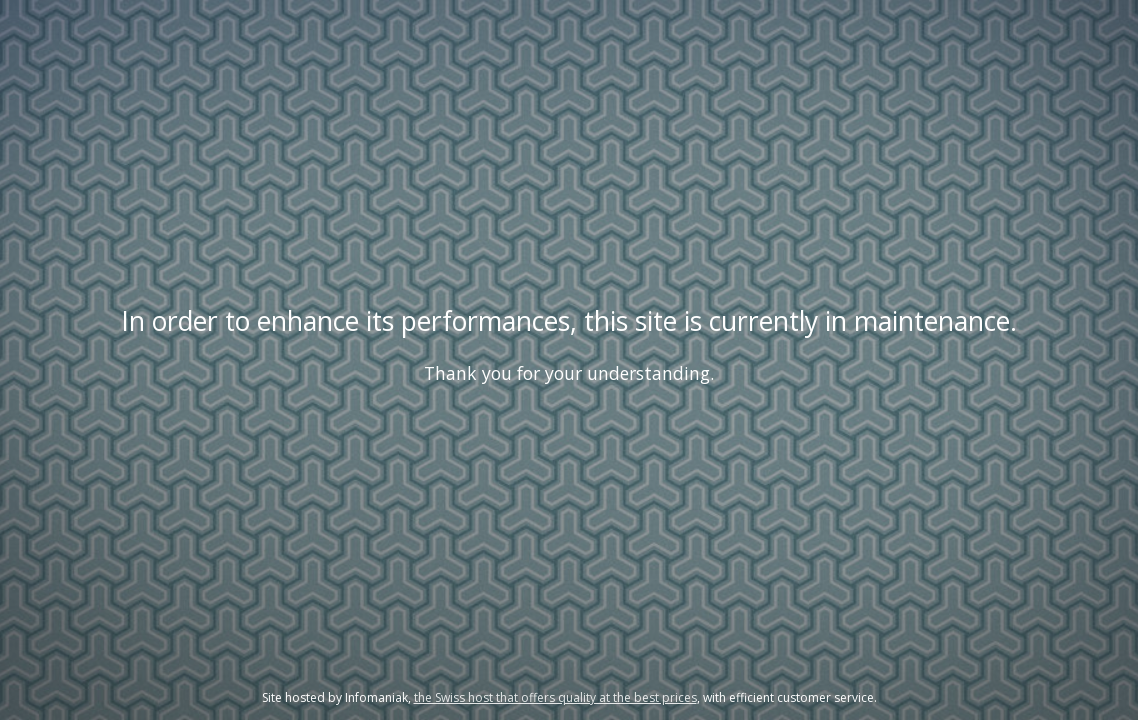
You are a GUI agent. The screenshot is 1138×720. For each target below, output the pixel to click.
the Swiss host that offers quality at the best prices (555, 697)
